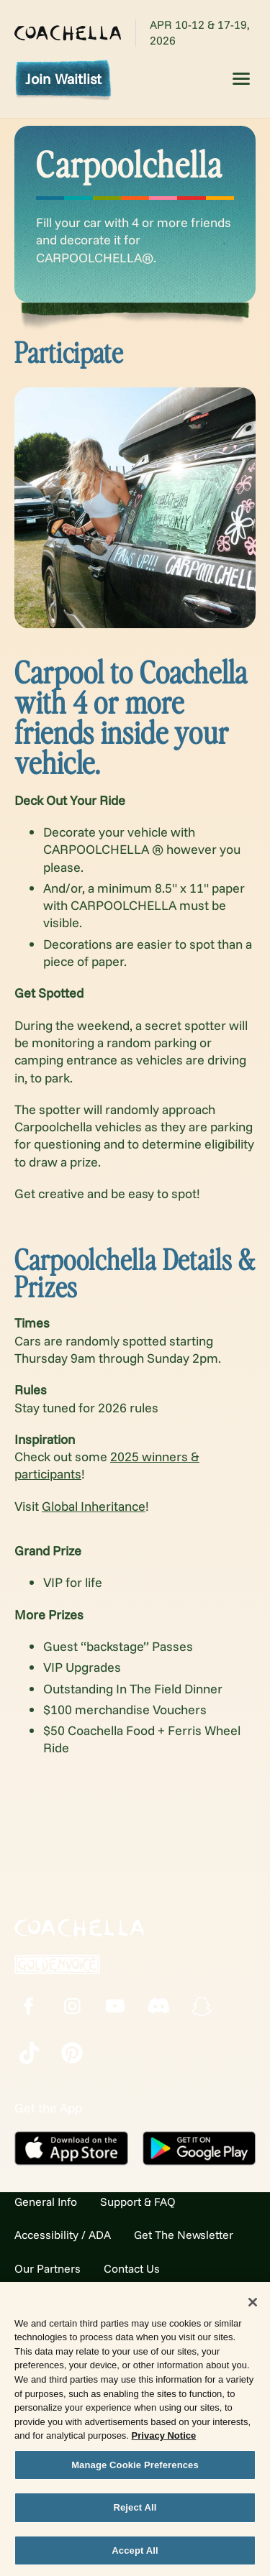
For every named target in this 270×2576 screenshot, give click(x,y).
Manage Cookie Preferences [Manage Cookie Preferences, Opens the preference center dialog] (135, 2468)
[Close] (253, 2306)
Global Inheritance (93, 1506)
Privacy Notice (164, 2439)
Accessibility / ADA (62, 2234)
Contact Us (132, 2268)
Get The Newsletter (183, 2234)
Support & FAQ (138, 2201)
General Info (45, 2201)
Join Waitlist (63, 79)
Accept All (135, 2554)
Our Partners (47, 2268)
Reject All (134, 2511)
